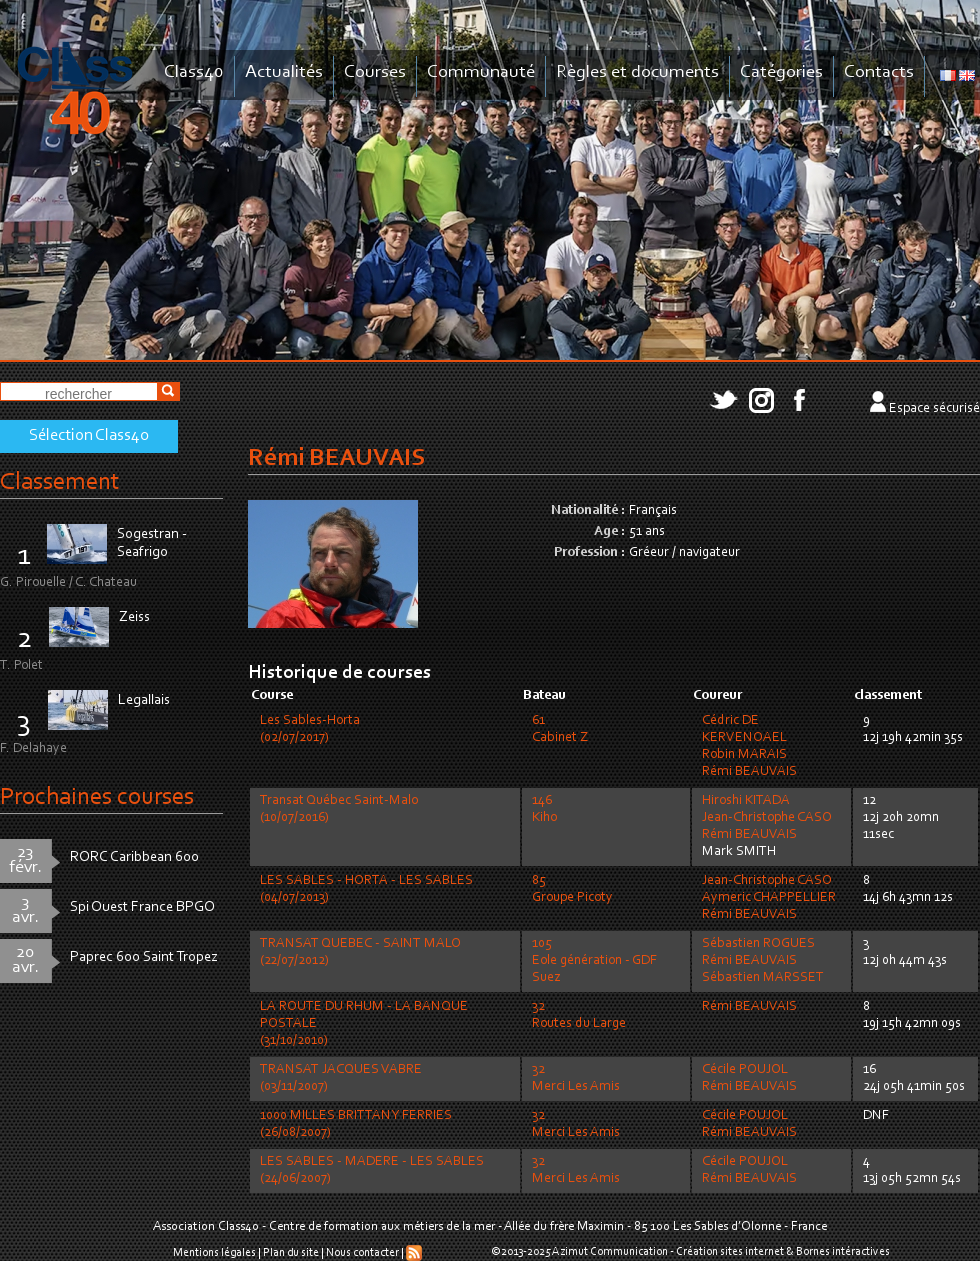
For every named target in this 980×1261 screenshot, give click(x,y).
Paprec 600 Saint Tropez (144, 957)
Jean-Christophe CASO (767, 818)
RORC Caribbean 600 (134, 857)
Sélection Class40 (89, 436)
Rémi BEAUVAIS (749, 772)
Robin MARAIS (744, 755)
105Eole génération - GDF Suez (594, 961)
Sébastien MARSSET (763, 978)
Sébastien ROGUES (758, 944)
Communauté (481, 72)
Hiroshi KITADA (746, 801)
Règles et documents (637, 72)
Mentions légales (214, 1253)
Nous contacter (362, 1253)
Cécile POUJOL (745, 1070)
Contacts (879, 72)
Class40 (194, 72)
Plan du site (291, 1253)
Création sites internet (730, 1252)
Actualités (284, 72)
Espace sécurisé (934, 409)
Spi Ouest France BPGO (142, 907)
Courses (375, 72)
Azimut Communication (610, 1252)
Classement (60, 482)
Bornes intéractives (843, 1252)
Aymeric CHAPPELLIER (769, 898)
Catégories (781, 72)
